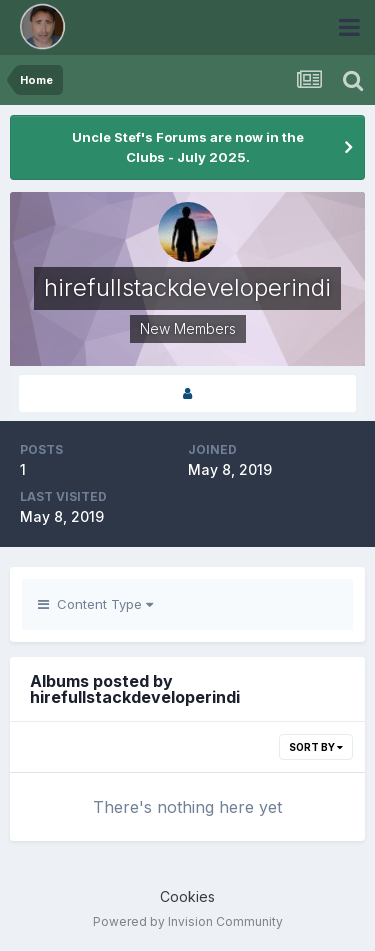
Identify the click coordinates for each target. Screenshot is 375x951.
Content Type (95, 604)
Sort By (316, 747)
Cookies (187, 896)
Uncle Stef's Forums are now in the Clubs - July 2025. (188, 147)
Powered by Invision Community (188, 921)
